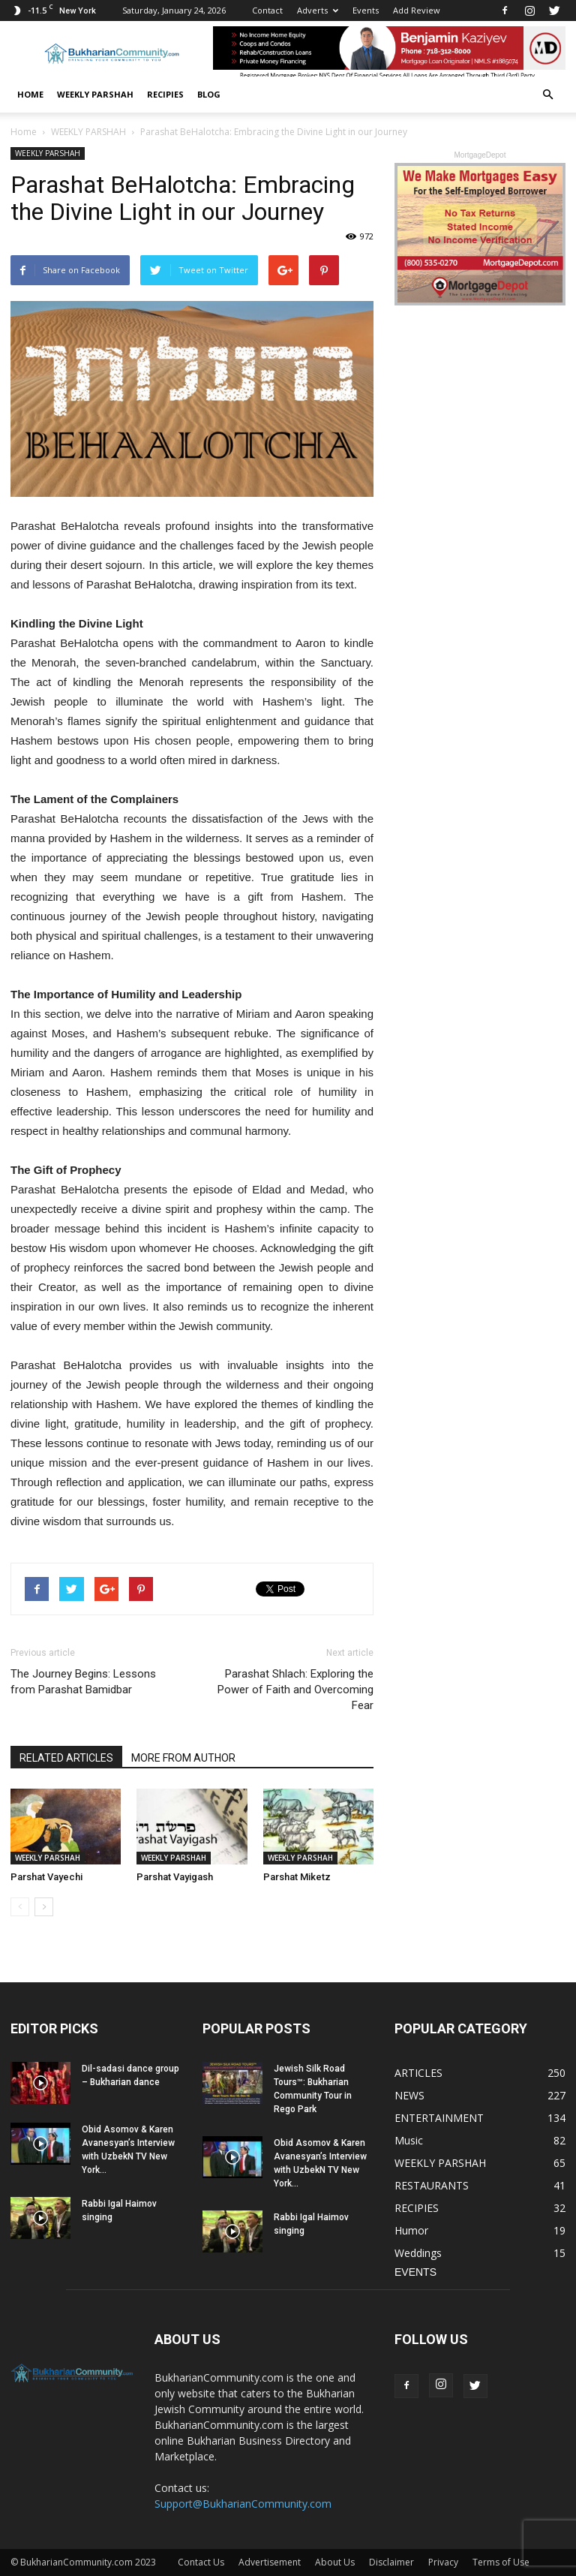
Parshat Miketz (297, 1876)
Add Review (416, 10)
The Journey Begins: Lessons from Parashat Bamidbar (83, 1681)
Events (365, 10)
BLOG (208, 94)
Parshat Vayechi (46, 1876)
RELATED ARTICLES (66, 1758)
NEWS (409, 2095)
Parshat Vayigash (174, 1876)
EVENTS (415, 2272)
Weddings (418, 2253)
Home (30, 94)
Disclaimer (391, 2562)
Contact (267, 10)
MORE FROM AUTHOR (183, 1758)
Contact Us (201, 2562)
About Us (335, 2562)
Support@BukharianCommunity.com (243, 2503)
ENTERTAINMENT (439, 2118)
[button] (548, 95)
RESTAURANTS (431, 2185)
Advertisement (269, 2562)
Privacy (443, 2562)
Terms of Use (501, 2562)
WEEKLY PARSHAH (95, 94)
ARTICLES (418, 2073)
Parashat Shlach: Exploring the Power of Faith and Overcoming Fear (296, 1689)
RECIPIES (165, 94)
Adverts (317, 10)
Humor (411, 2230)
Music (408, 2140)
